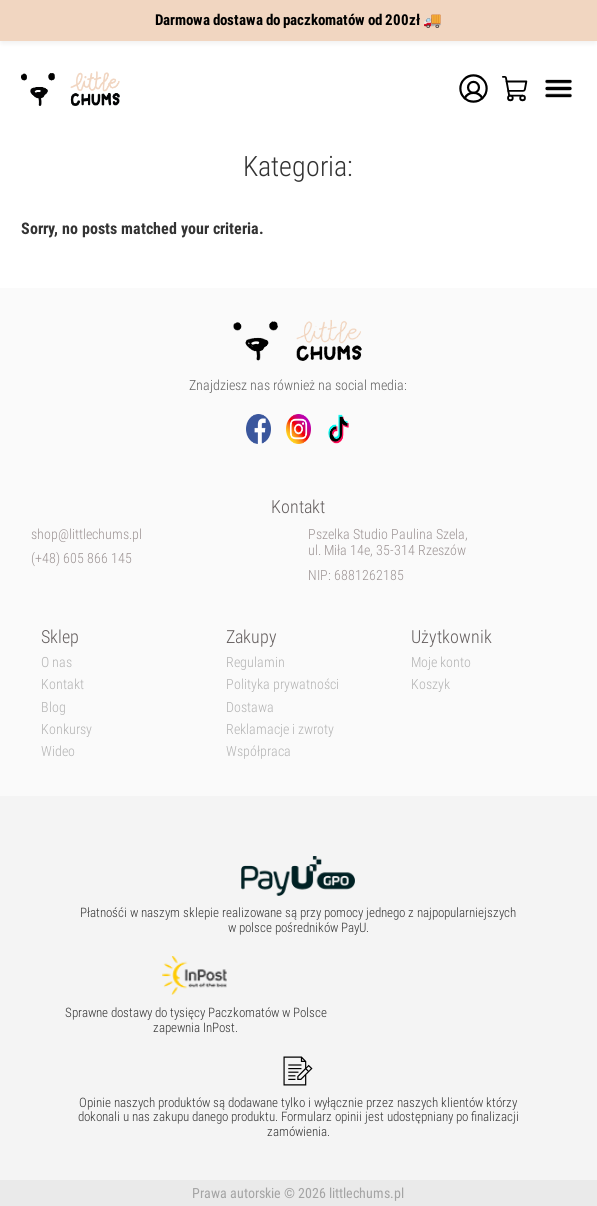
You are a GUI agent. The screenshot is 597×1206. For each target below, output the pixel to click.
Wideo (58, 751)
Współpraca (258, 751)
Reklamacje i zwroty (280, 729)
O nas (56, 662)
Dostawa (250, 707)
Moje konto (441, 662)
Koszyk (430, 684)
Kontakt (62, 684)
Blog (53, 707)
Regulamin (255, 662)
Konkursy (66, 729)
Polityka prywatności (282, 684)
